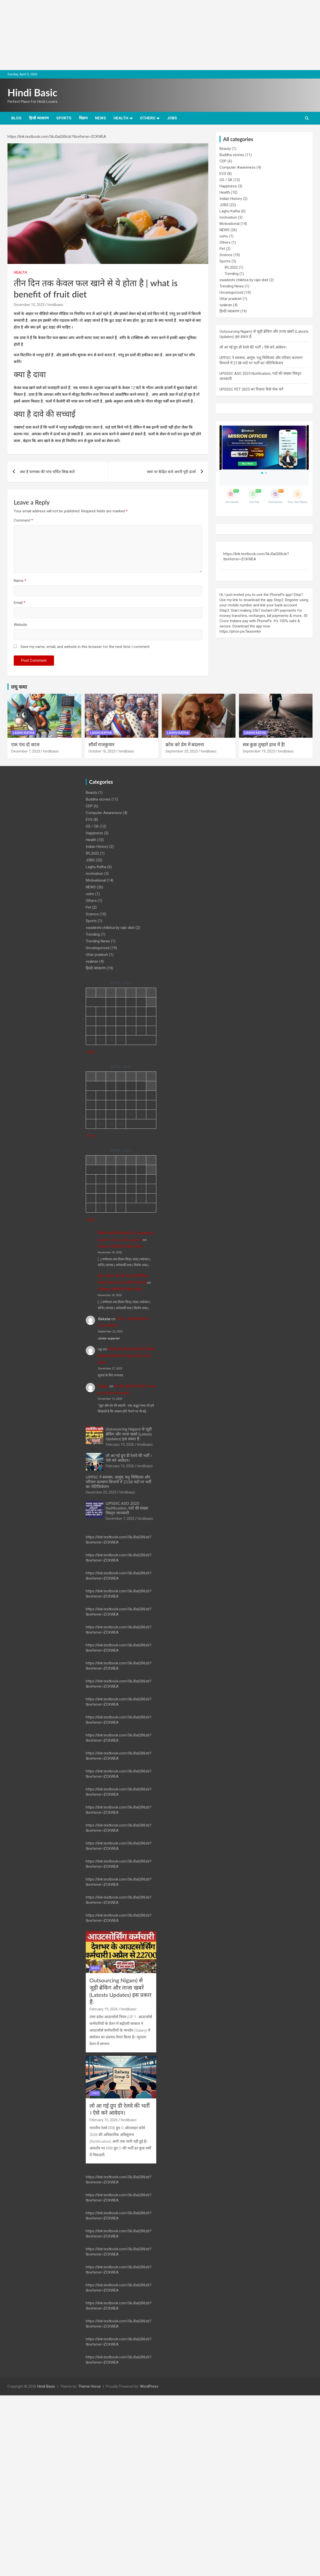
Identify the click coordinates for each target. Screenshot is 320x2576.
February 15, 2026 (120, 1466)
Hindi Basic (32, 93)
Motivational (230, 223)
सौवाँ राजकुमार (101, 744)
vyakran (226, 305)
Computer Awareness (238, 167)
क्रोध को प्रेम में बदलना (185, 744)
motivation (228, 217)
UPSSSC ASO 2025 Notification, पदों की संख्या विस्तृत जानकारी (127, 1508)
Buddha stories (232, 155)
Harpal (103, 1386)
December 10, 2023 (29, 305)
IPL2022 (231, 267)
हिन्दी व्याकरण (39, 118)
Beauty (225, 148)
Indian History (231, 198)
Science (226, 255)
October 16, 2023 (102, 751)
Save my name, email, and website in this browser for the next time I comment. (85, 646)
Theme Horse (89, 2386)
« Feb (90, 1052)
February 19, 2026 (120, 1444)
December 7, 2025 (120, 1519)
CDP (223, 161)
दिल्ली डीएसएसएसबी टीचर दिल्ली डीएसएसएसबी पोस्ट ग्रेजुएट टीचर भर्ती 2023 (126, 1356)
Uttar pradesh (231, 298)
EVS (223, 173)
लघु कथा (19, 687)
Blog (16, 118)
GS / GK (226, 180)
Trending (231, 273)
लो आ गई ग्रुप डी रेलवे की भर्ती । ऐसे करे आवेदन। (253, 347)
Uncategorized (231, 292)
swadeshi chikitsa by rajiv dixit (244, 280)
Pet (222, 248)
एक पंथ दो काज (25, 744)
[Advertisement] (150, 35)
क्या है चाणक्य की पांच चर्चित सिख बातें (47, 472)
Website (20, 624)
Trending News (232, 286)
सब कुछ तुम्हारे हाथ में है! (264, 744)
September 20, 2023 (182, 751)
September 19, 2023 (259, 751)
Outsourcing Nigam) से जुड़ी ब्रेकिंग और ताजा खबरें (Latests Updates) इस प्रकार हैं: (129, 1433)
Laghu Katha (230, 211)
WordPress (149, 2386)
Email (19, 602)
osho (224, 236)
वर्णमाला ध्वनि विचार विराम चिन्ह (120, 1246)
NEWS (100, 118)
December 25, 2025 (101, 1492)
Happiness (228, 186)
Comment (23, 520)
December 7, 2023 (25, 751)
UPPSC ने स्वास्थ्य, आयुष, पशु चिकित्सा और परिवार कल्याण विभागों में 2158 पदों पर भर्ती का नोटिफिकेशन (119, 1482)
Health (121, 118)
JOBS (172, 118)
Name (20, 580)
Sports (64, 118)
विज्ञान (83, 118)
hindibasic (55, 305)
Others (147, 118)
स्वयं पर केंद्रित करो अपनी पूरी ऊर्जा (171, 472)
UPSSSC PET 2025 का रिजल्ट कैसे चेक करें (251, 389)
